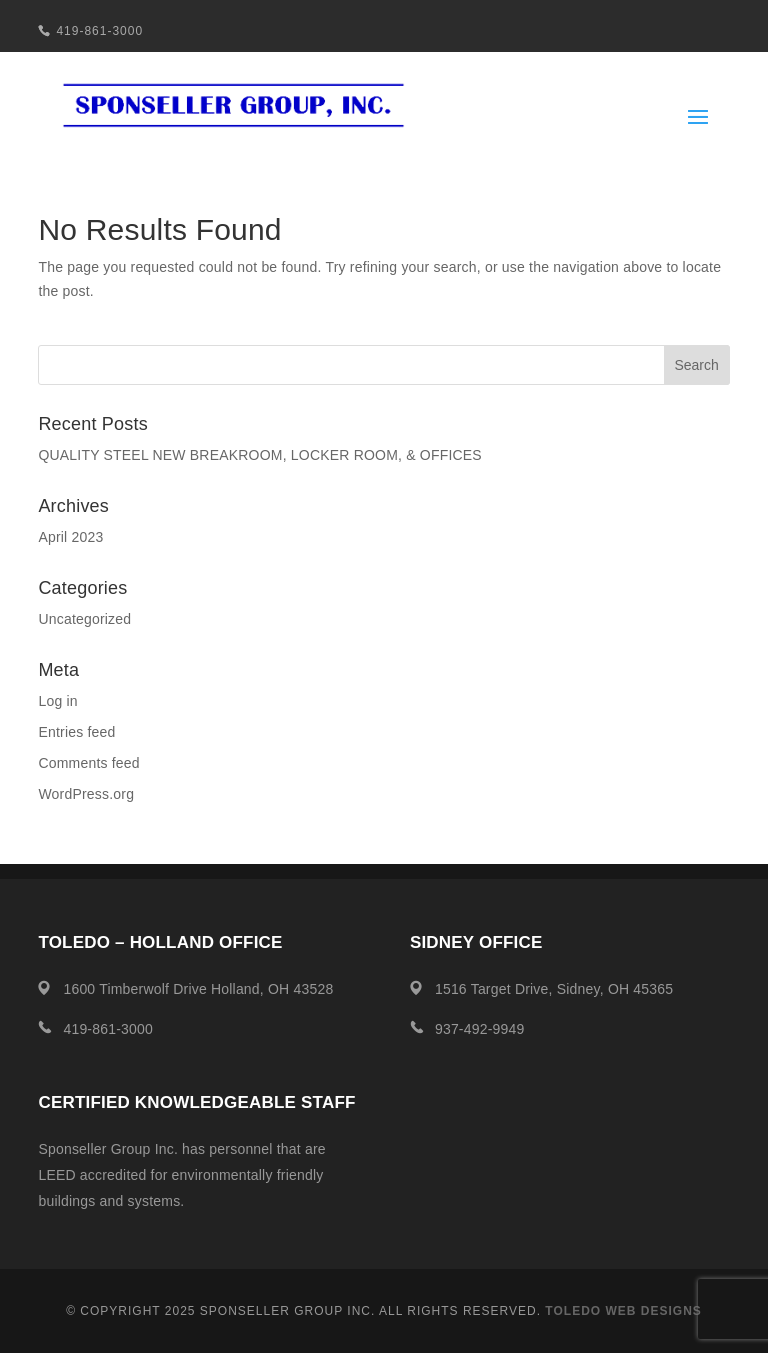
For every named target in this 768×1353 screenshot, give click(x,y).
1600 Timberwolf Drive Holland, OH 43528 (198, 989)
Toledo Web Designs (623, 1311)
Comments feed (88, 763)
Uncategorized (84, 619)
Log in (57, 701)
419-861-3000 (99, 31)
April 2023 (70, 537)
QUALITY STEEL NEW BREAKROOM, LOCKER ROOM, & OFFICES (260, 455)
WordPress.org (86, 794)
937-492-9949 (480, 1029)
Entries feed (76, 732)
